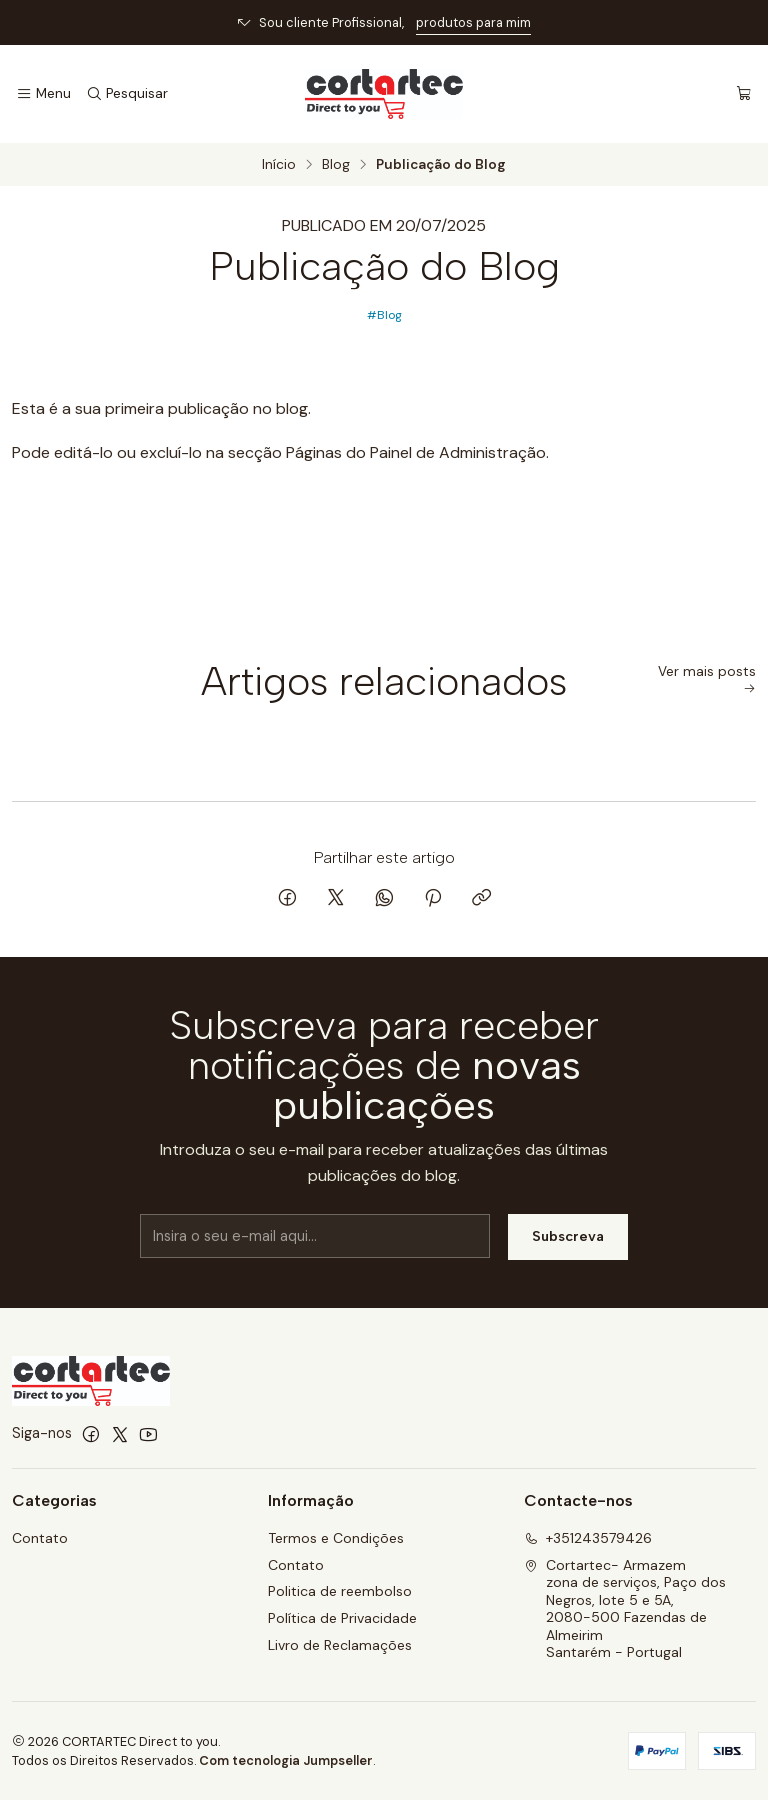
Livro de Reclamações (340, 1645)
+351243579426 (588, 1538)
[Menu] (43, 94)
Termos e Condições (336, 1538)
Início (279, 165)
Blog (336, 165)
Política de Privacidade (342, 1618)
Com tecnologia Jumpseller (286, 1760)
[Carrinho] (744, 94)
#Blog (384, 315)
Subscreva (568, 1249)
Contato (40, 1538)
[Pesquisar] (126, 94)
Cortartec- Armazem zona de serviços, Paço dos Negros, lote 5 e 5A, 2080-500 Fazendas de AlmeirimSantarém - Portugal (625, 1609)
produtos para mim (473, 22)
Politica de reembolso (340, 1591)
